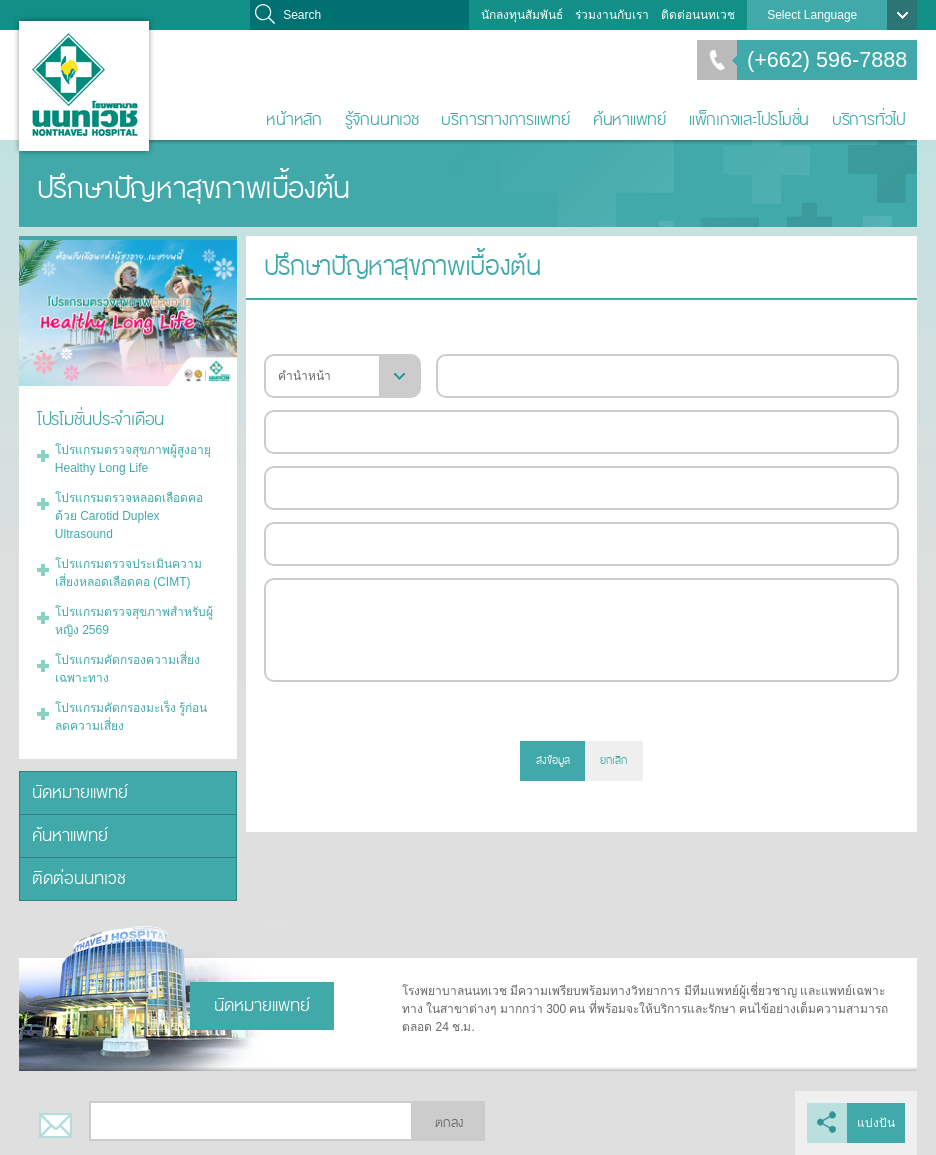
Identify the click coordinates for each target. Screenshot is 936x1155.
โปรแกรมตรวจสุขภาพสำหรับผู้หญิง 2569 (134, 621)
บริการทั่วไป (869, 119)
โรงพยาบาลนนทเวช (84, 86)
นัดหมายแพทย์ (80, 792)
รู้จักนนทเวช (382, 119)
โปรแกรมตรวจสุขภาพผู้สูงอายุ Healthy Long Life (133, 459)
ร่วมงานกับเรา (612, 15)
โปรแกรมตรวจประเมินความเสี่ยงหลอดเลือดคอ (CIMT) (128, 573)
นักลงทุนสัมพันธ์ (522, 15)
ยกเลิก (613, 760)
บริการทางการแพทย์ (505, 119)
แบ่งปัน (876, 1123)
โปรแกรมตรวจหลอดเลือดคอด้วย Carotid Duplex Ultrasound (129, 516)
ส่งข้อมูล (553, 760)
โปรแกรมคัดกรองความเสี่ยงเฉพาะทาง (127, 669)
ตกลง (449, 1123)
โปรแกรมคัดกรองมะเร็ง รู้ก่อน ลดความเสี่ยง (131, 717)
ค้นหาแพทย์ (629, 119)
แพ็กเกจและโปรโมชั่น (749, 119)
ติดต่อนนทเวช (698, 15)
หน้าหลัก (294, 119)
